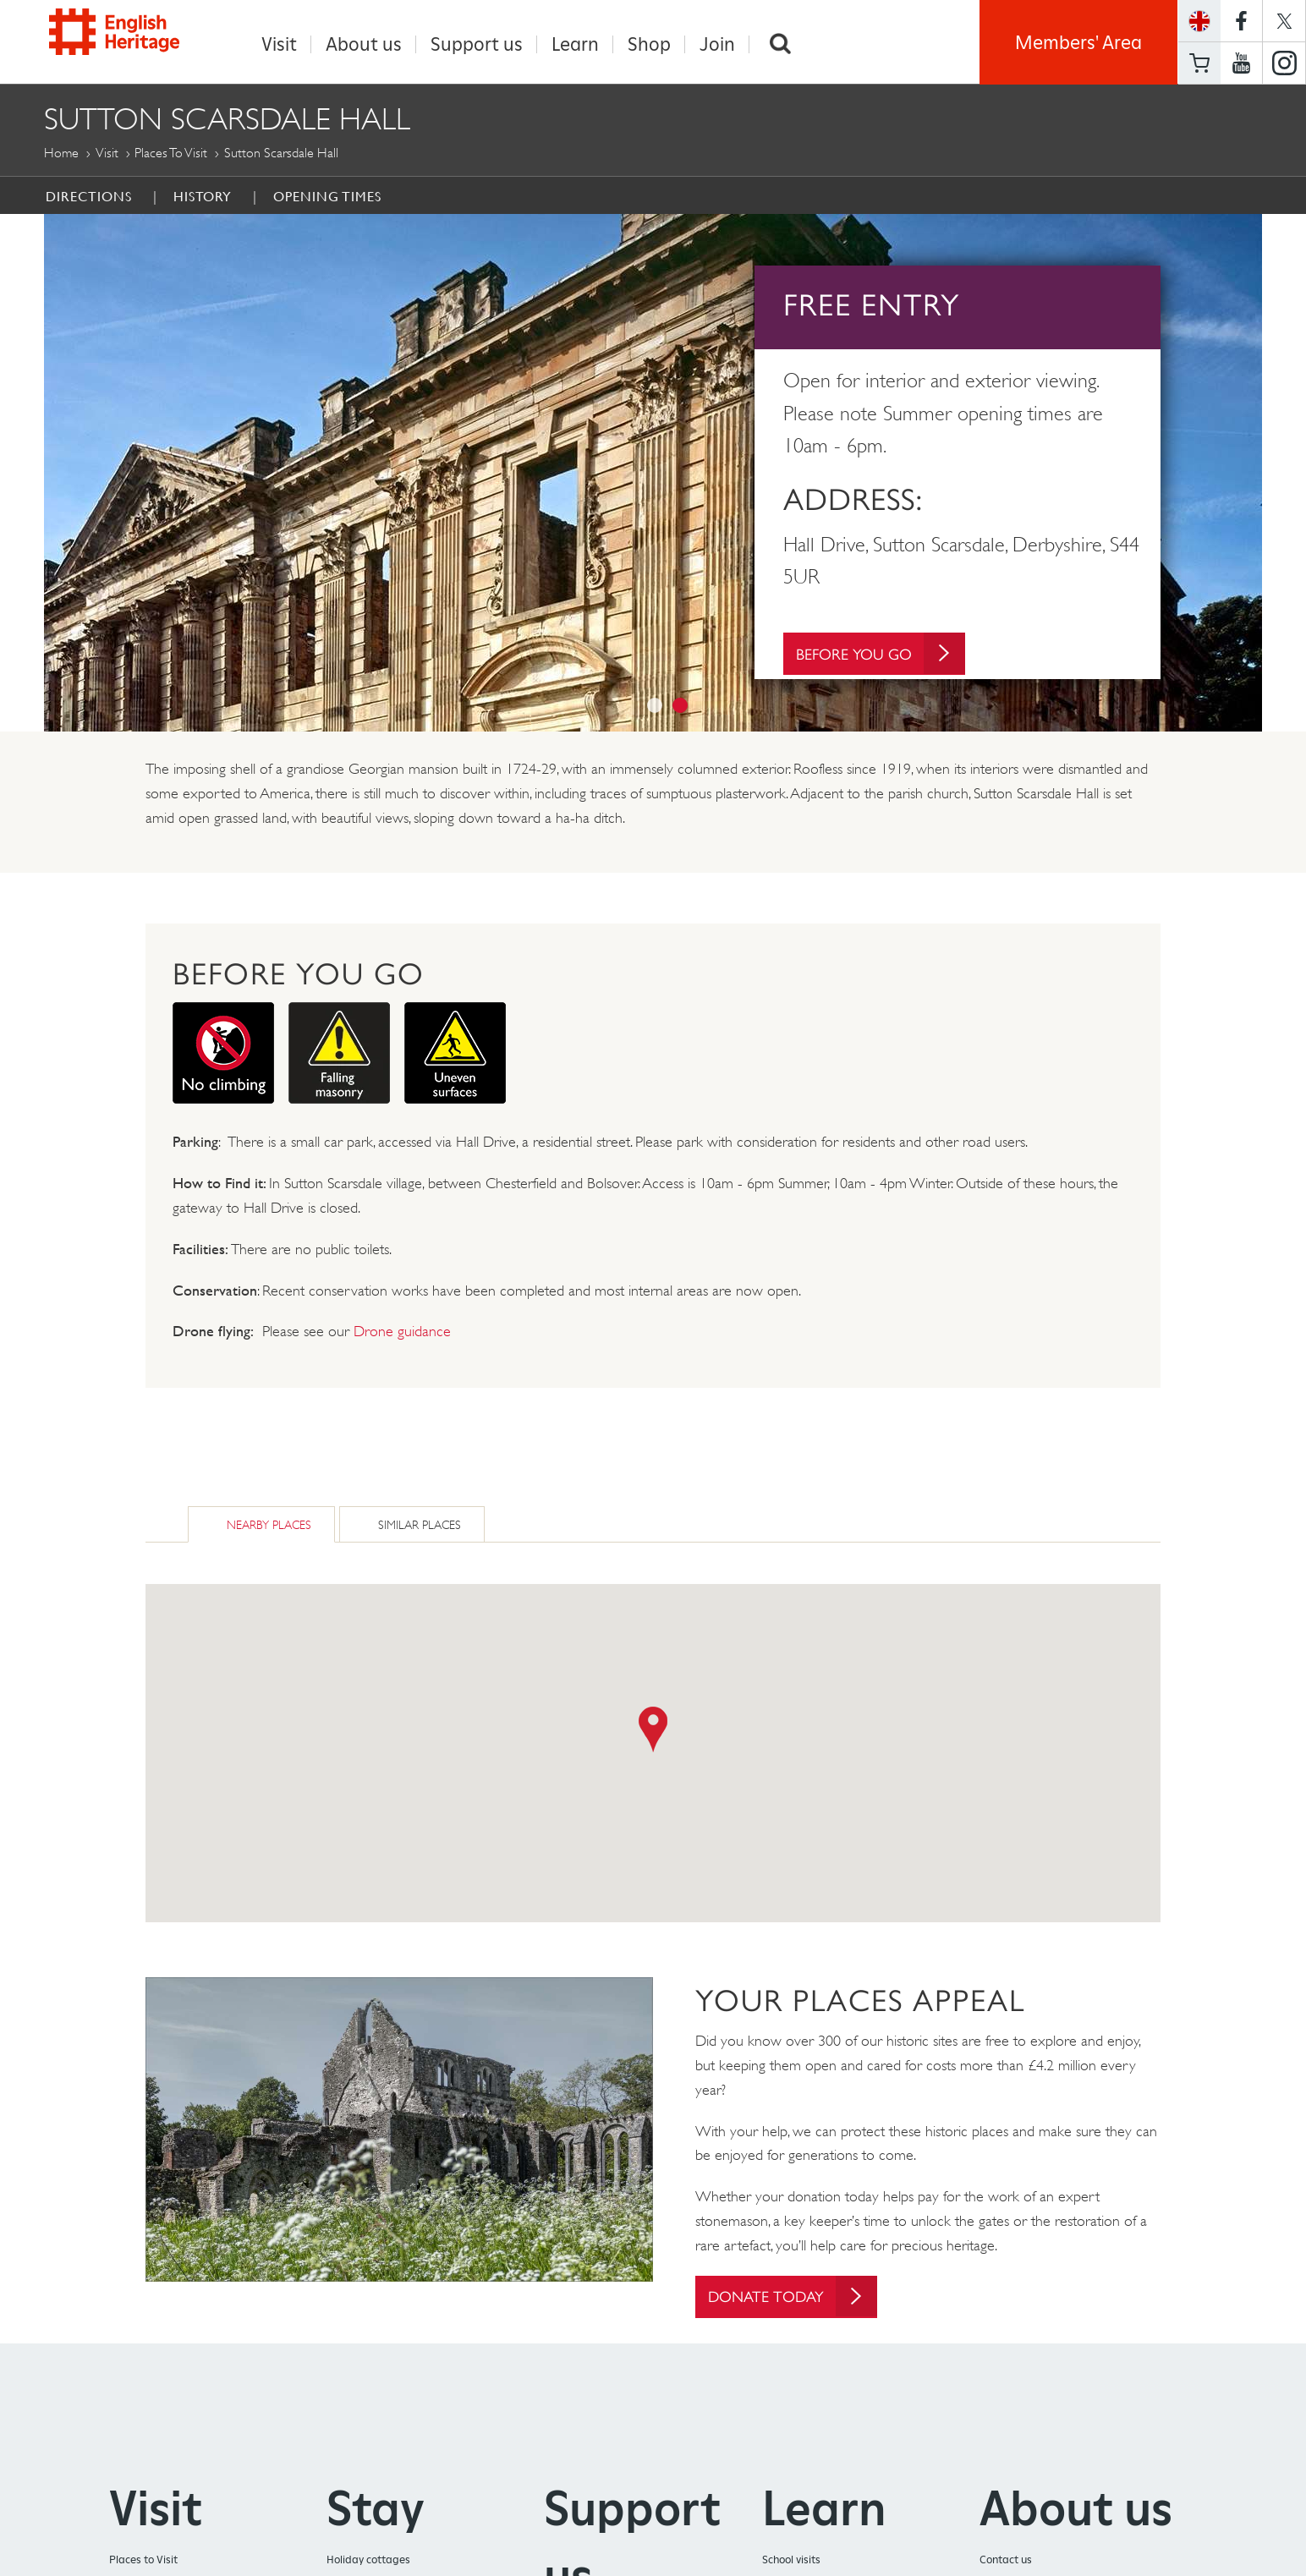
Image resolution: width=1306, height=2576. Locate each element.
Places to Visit (170, 153)
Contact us (1006, 2561)
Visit (279, 44)
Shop (649, 44)
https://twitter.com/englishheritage (1284, 20)
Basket (1199, 63)
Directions (89, 196)
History (202, 196)
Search (780, 44)
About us (364, 44)
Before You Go (881, 655)
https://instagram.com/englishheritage (1284, 63)
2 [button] (680, 705)
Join (717, 44)
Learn (575, 44)
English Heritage (122, 37)
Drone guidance (402, 1331)
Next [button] (1274, 472)
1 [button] (654, 705)
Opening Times (327, 196)
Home (61, 153)
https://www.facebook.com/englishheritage (1241, 20)
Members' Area (1078, 42)
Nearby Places (269, 1524)
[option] (653, 473)
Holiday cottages (368, 2561)
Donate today (793, 2296)
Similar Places (419, 1524)
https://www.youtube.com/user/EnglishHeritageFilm (1241, 63)
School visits (791, 2561)
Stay (375, 2509)
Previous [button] (31, 472)
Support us (477, 44)
